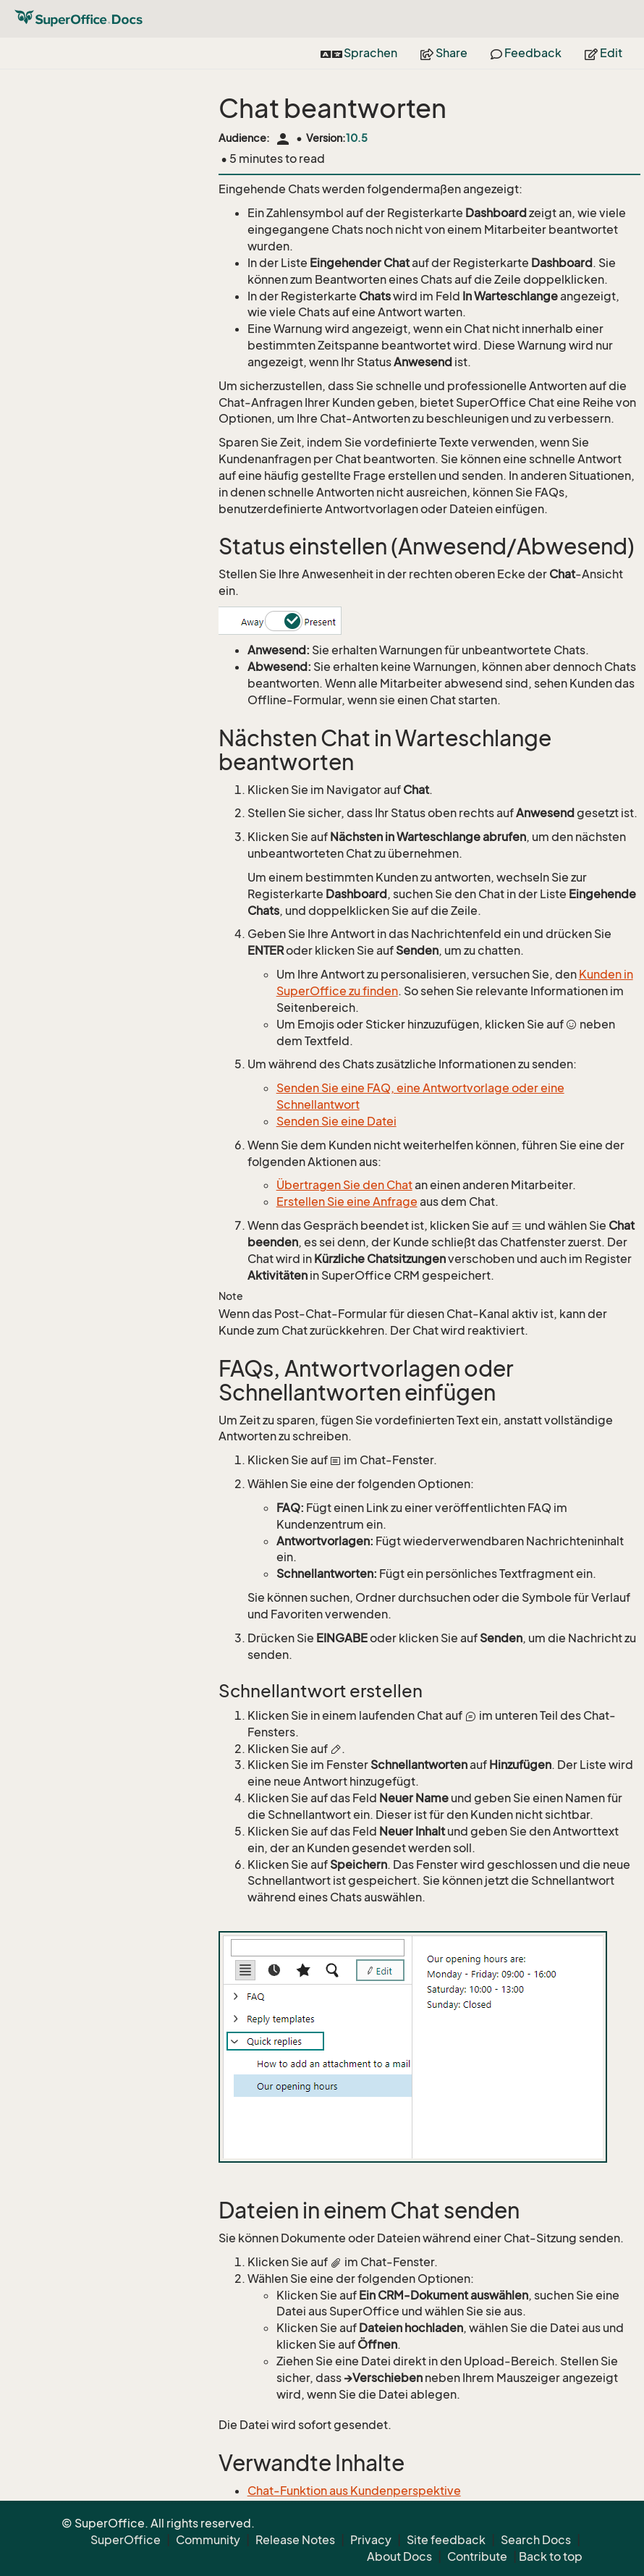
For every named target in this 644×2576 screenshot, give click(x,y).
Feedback (526, 53)
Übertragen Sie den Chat (344, 1185)
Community (208, 2540)
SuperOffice (125, 2540)
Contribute (477, 2556)
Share (443, 53)
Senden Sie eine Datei (336, 1121)
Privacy (370, 2540)
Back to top (550, 2556)
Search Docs (536, 2540)
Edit (603, 53)
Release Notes (295, 2540)
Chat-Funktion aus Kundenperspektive (354, 2490)
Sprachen (359, 53)
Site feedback (446, 2540)
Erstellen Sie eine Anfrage (347, 1201)
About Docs (399, 2556)
